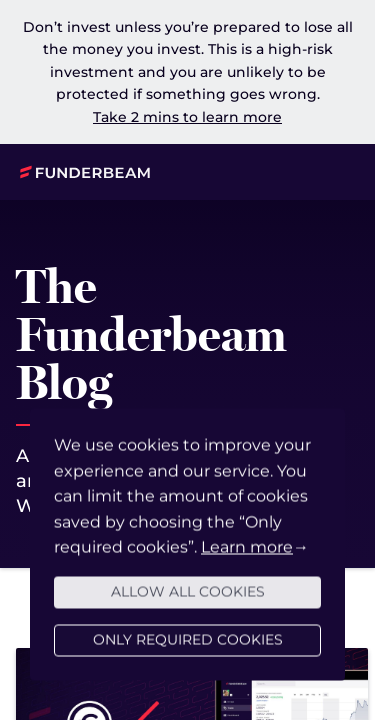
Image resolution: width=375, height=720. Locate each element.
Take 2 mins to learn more (187, 117)
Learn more (247, 557)
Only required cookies (188, 650)
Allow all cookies (188, 602)
